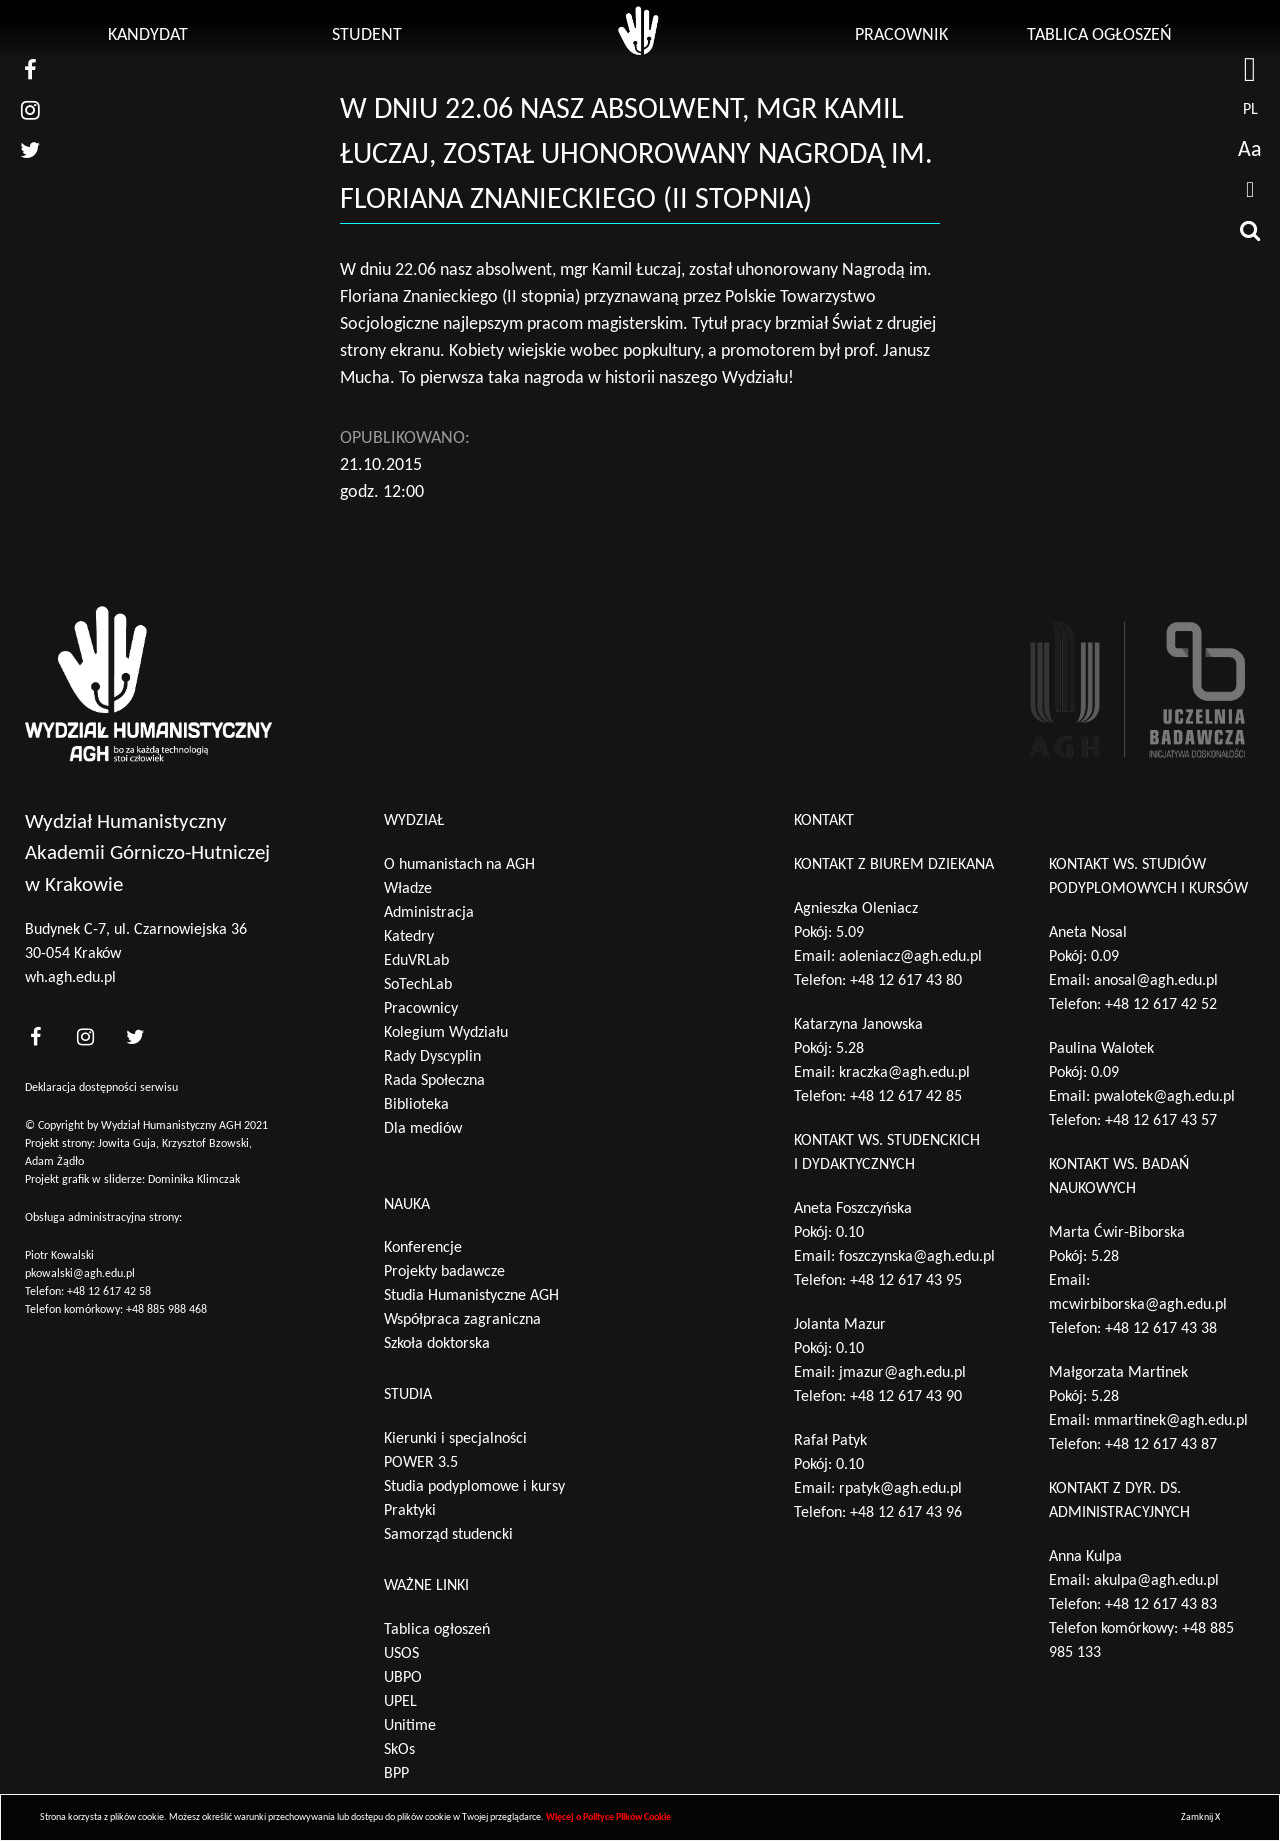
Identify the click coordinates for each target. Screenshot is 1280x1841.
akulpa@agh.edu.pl (1156, 1581)
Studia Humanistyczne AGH (471, 1296)
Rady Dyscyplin (432, 1057)
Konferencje (423, 1248)
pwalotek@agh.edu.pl (1164, 1097)
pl (1250, 110)
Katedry (409, 937)
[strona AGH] (1250, 70)
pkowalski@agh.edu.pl (80, 1274)
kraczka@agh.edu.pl (904, 1073)
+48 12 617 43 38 (1161, 1329)
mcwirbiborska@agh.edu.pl (1138, 1305)
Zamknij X (1200, 1817)
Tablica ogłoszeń (1099, 35)
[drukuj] (1250, 190)
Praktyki (410, 1511)
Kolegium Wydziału (446, 1033)
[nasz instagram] (30, 110)
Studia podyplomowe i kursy (474, 1487)
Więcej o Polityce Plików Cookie (608, 1817)
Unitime (410, 1726)
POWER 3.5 (421, 1463)
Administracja (429, 913)
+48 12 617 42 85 (906, 1097)
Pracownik (901, 35)
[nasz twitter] (30, 150)
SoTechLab (418, 985)
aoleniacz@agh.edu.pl (910, 957)
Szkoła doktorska (437, 1344)
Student (367, 35)
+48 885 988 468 (166, 1310)
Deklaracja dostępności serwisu (101, 1088)
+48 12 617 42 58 (109, 1292)
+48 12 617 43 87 (1161, 1445)
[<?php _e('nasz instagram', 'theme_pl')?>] (85, 1036)
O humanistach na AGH (459, 865)
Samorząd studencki (448, 1535)
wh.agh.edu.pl (70, 978)
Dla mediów (423, 1129)
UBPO (403, 1678)
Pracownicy (421, 1009)
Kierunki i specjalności (455, 1439)
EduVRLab (416, 961)
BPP (396, 1774)
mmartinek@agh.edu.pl (1171, 1421)
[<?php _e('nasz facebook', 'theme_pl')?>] (35, 1036)
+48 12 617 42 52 (1161, 1005)
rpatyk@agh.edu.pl (900, 1489)
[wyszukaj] (1250, 230)
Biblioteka (416, 1105)
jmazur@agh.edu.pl (902, 1373)
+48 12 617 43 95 (906, 1281)
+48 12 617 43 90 (906, 1397)
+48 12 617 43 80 (906, 981)
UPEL (400, 1702)
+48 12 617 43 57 (1161, 1121)
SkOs (399, 1750)
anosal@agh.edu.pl (1156, 981)
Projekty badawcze (444, 1272)
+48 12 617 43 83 (1161, 1605)
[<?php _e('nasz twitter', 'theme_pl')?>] (135, 1036)
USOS (401, 1654)
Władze (408, 889)
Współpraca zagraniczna (462, 1320)
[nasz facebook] (30, 70)
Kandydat (148, 35)
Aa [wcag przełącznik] (1250, 150)
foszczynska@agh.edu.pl (917, 1257)
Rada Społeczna (434, 1081)
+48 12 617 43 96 (906, 1513)
